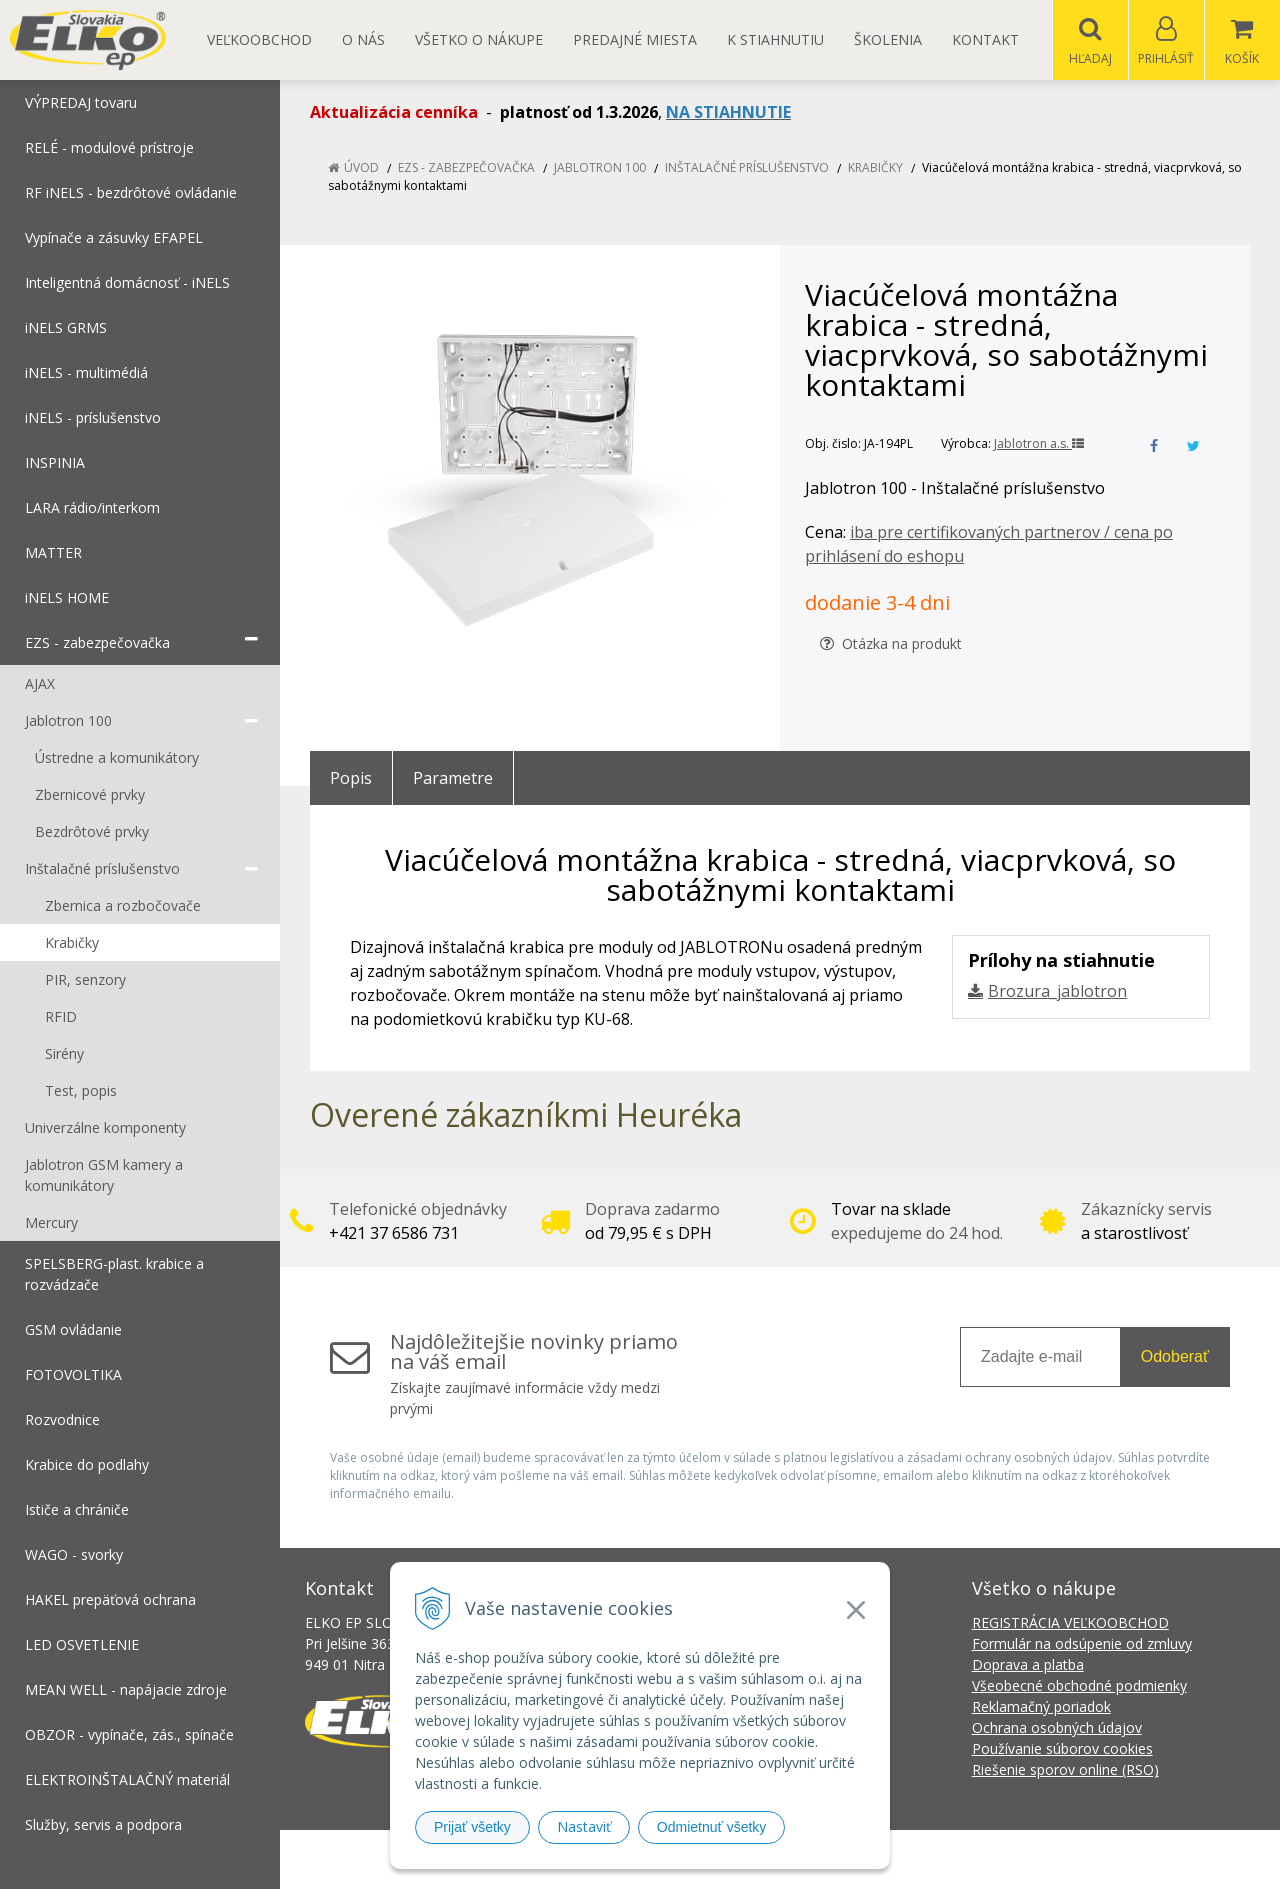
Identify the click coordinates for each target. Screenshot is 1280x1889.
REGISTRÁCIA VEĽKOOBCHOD (1070, 1623)
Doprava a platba (1028, 1665)
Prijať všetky (472, 1827)
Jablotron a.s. (1039, 444)
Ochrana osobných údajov (1057, 1728)
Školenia (888, 39)
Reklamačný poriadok (1041, 1707)
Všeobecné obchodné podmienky (1079, 1686)
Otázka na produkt (891, 644)
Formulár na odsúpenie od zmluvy (1082, 1644)
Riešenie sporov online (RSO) (1065, 1770)
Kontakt (985, 39)
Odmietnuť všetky (712, 1827)
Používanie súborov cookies (1062, 1749)
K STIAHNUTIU (775, 39)
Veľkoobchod (259, 39)
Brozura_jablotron (1057, 992)
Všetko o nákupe (479, 39)
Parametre (453, 779)
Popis (351, 779)
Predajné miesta (635, 39)
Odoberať (1175, 1357)
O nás (363, 39)
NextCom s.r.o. (999, 1859)
